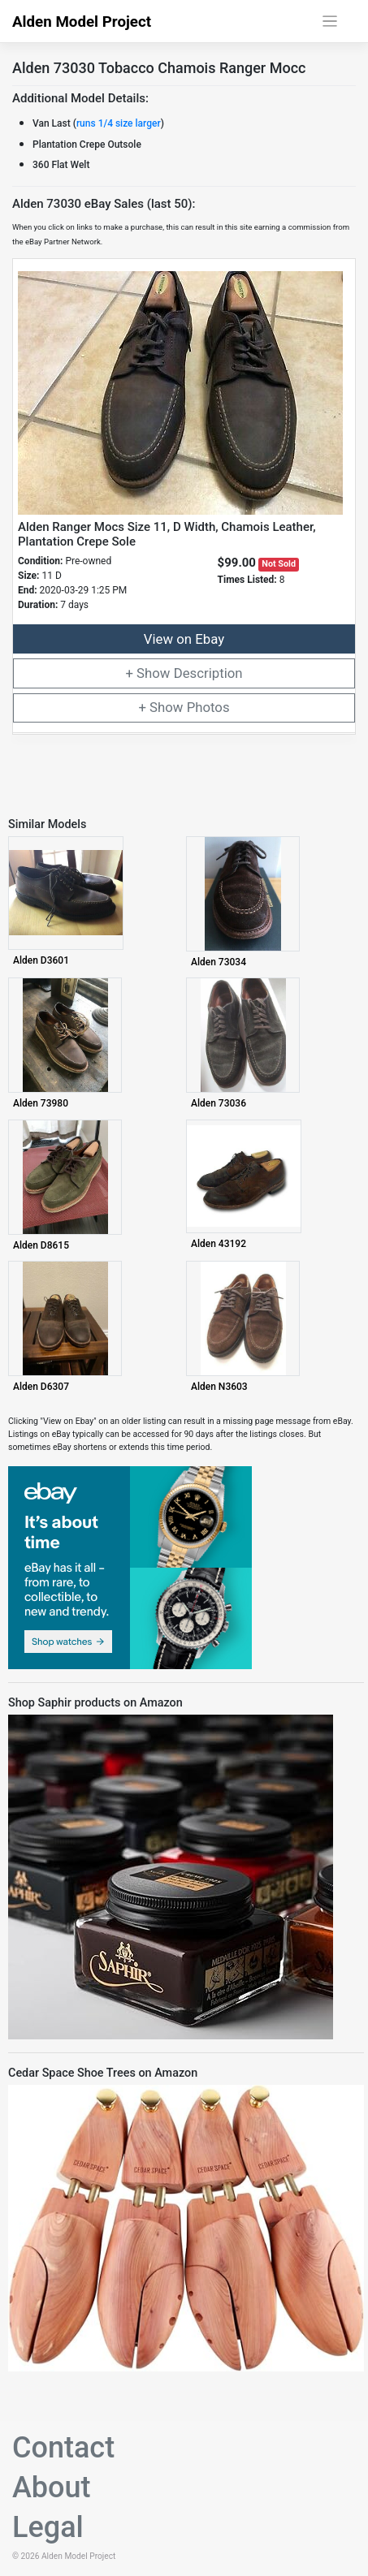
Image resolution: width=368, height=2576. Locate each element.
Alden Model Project (81, 22)
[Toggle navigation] (330, 21)
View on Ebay (184, 639)
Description (208, 673)
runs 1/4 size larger (118, 123)
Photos (208, 707)
